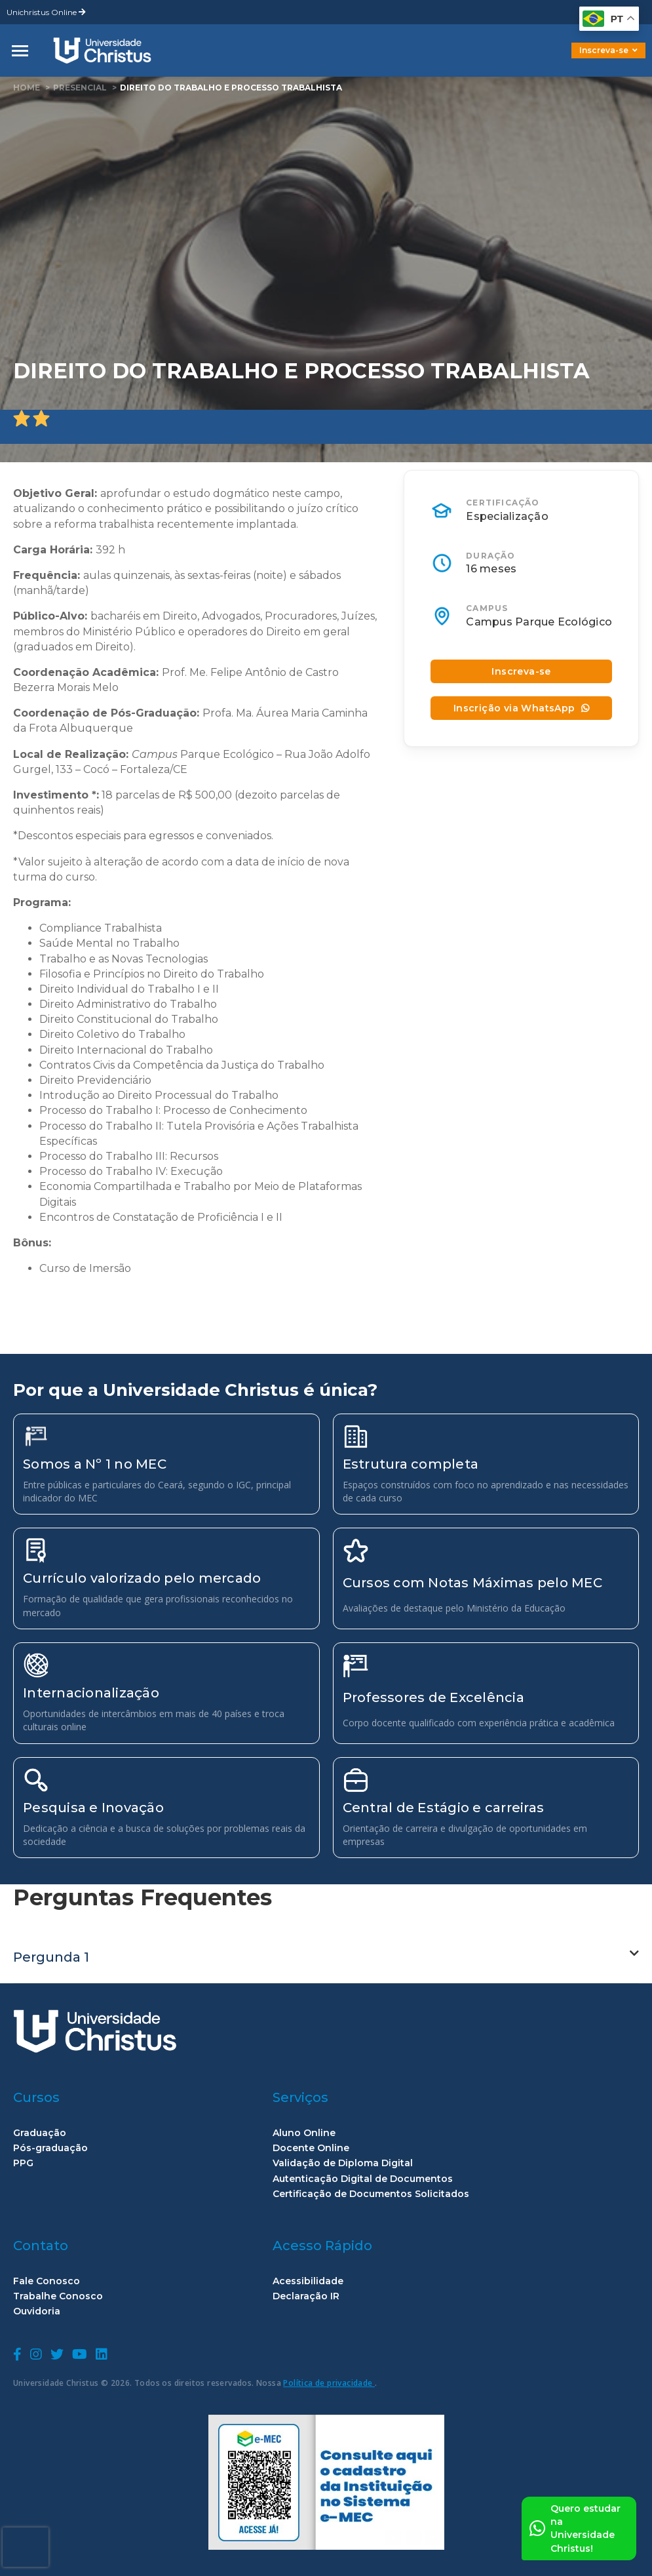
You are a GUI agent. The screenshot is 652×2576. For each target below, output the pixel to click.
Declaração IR (306, 2296)
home (26, 87)
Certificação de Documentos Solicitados (371, 2194)
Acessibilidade (308, 2281)
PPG (23, 2163)
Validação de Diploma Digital (343, 2163)
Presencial (80, 87)
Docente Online (311, 2148)
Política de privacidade (329, 2382)
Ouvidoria (36, 2311)
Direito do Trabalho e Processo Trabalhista (231, 87)
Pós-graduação (50, 2148)
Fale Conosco (46, 2281)
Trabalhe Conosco (58, 2296)
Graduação (39, 2133)
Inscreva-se (608, 50)
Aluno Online (304, 2133)
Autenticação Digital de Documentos (363, 2179)
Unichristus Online (46, 12)
